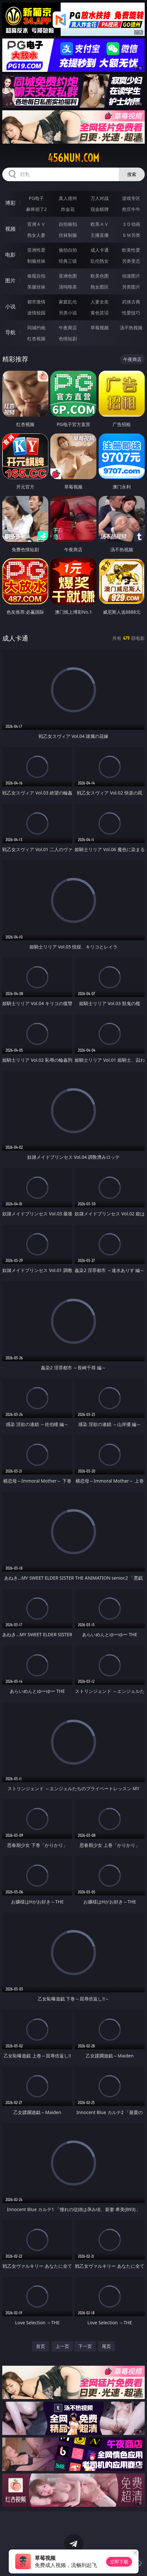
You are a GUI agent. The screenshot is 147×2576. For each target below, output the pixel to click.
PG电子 (36, 198)
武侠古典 (131, 302)
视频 (10, 228)
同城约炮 (36, 327)
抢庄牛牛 (131, 209)
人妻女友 (100, 302)
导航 (10, 332)
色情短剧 (68, 338)
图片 (10, 280)
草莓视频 (100, 327)
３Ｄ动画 (131, 224)
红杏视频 (36, 338)
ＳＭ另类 (131, 235)
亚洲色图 (68, 276)
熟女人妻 (36, 235)
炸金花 (68, 209)
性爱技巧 (131, 313)
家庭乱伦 (68, 302)
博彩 (10, 202)
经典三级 (68, 261)
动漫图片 (131, 276)
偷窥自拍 (36, 276)
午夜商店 (68, 327)
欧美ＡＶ (100, 224)
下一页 (85, 2346)
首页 (40, 2346)
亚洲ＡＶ (36, 224)
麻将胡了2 (36, 209)
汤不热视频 (131, 327)
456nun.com (73, 157)
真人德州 (68, 198)
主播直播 (100, 235)
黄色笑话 (100, 313)
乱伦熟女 (100, 261)
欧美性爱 (131, 250)
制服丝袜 (36, 261)
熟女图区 (100, 287)
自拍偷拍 (68, 224)
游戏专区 (131, 198)
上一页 (62, 2346)
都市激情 (36, 302)
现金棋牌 (100, 209)
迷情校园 (36, 313)
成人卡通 (100, 250)
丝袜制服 (68, 235)
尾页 (106, 2346)
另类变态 (131, 261)
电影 (10, 254)
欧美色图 (100, 276)
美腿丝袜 (36, 287)
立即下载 (119, 2562)
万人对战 (100, 198)
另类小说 (68, 313)
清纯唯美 (68, 287)
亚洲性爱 (36, 250)
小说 (10, 306)
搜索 (131, 174)
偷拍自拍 (68, 250)
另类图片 (131, 287)
